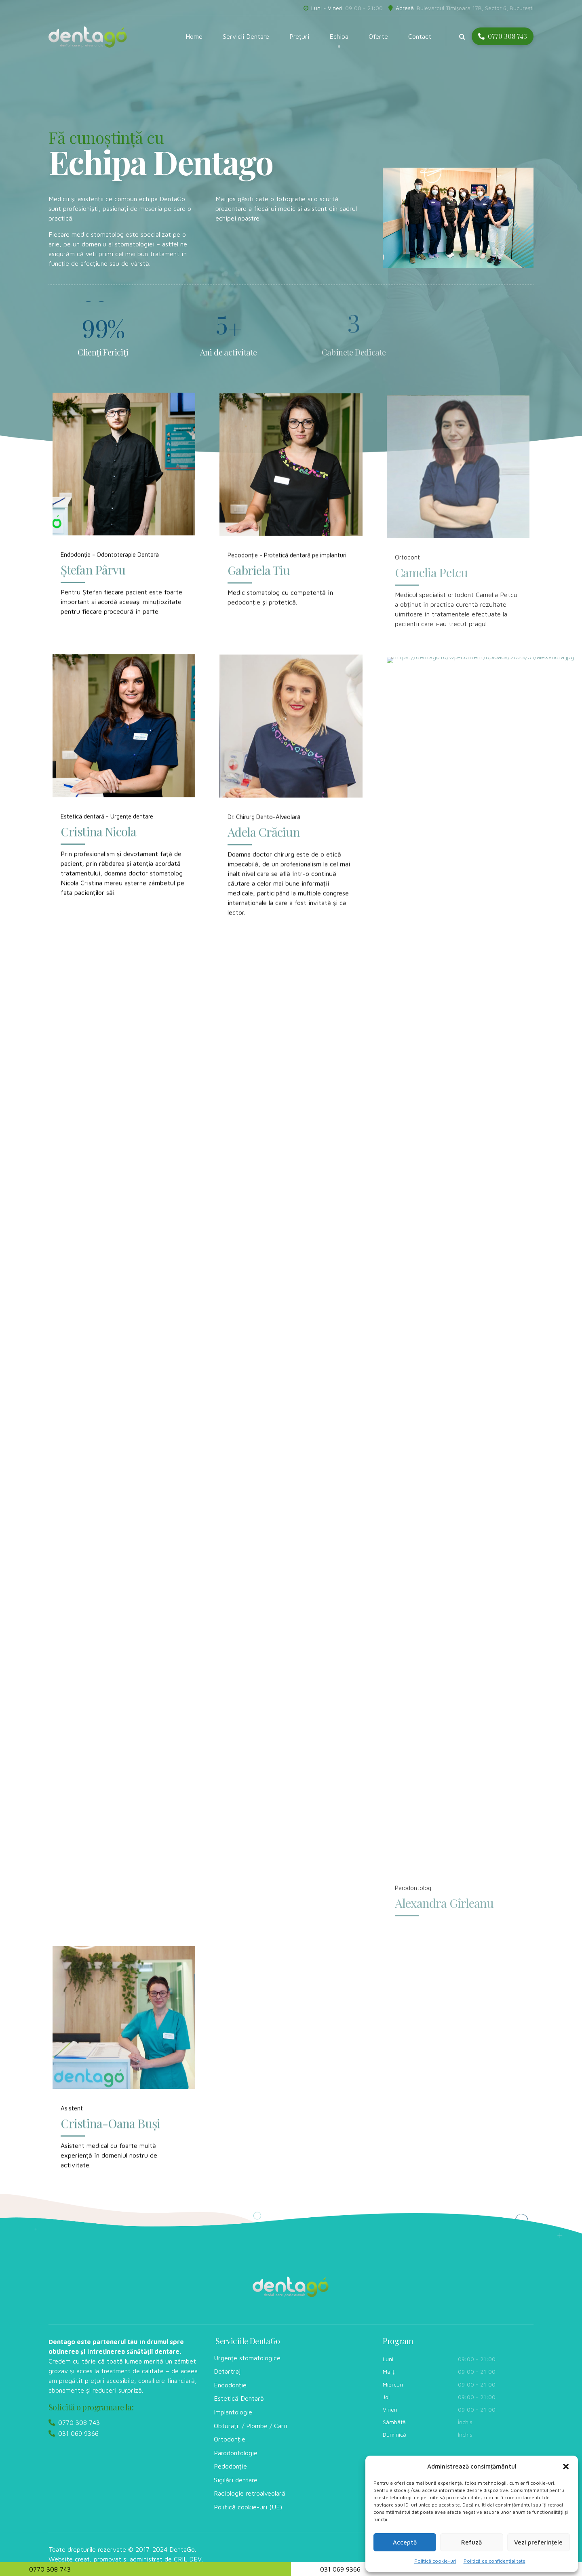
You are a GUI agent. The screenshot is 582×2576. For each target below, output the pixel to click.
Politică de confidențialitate (494, 2561)
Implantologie (233, 2412)
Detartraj (227, 2371)
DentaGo (182, 2549)
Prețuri (299, 36)
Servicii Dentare (246, 36)
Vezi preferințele (538, 2542)
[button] (566, 2466)
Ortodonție (229, 2439)
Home (194, 36)
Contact (419, 36)
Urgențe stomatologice (247, 2358)
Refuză (471, 2542)
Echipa (338, 36)
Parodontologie (235, 2452)
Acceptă (405, 2542)
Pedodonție (230, 2466)
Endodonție (230, 2385)
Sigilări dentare (235, 2479)
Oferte (378, 36)
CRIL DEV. (188, 2559)
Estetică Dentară (239, 2398)
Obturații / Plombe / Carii (250, 2425)
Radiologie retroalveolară (249, 2493)
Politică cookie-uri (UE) (248, 2507)
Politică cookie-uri (435, 2561)
